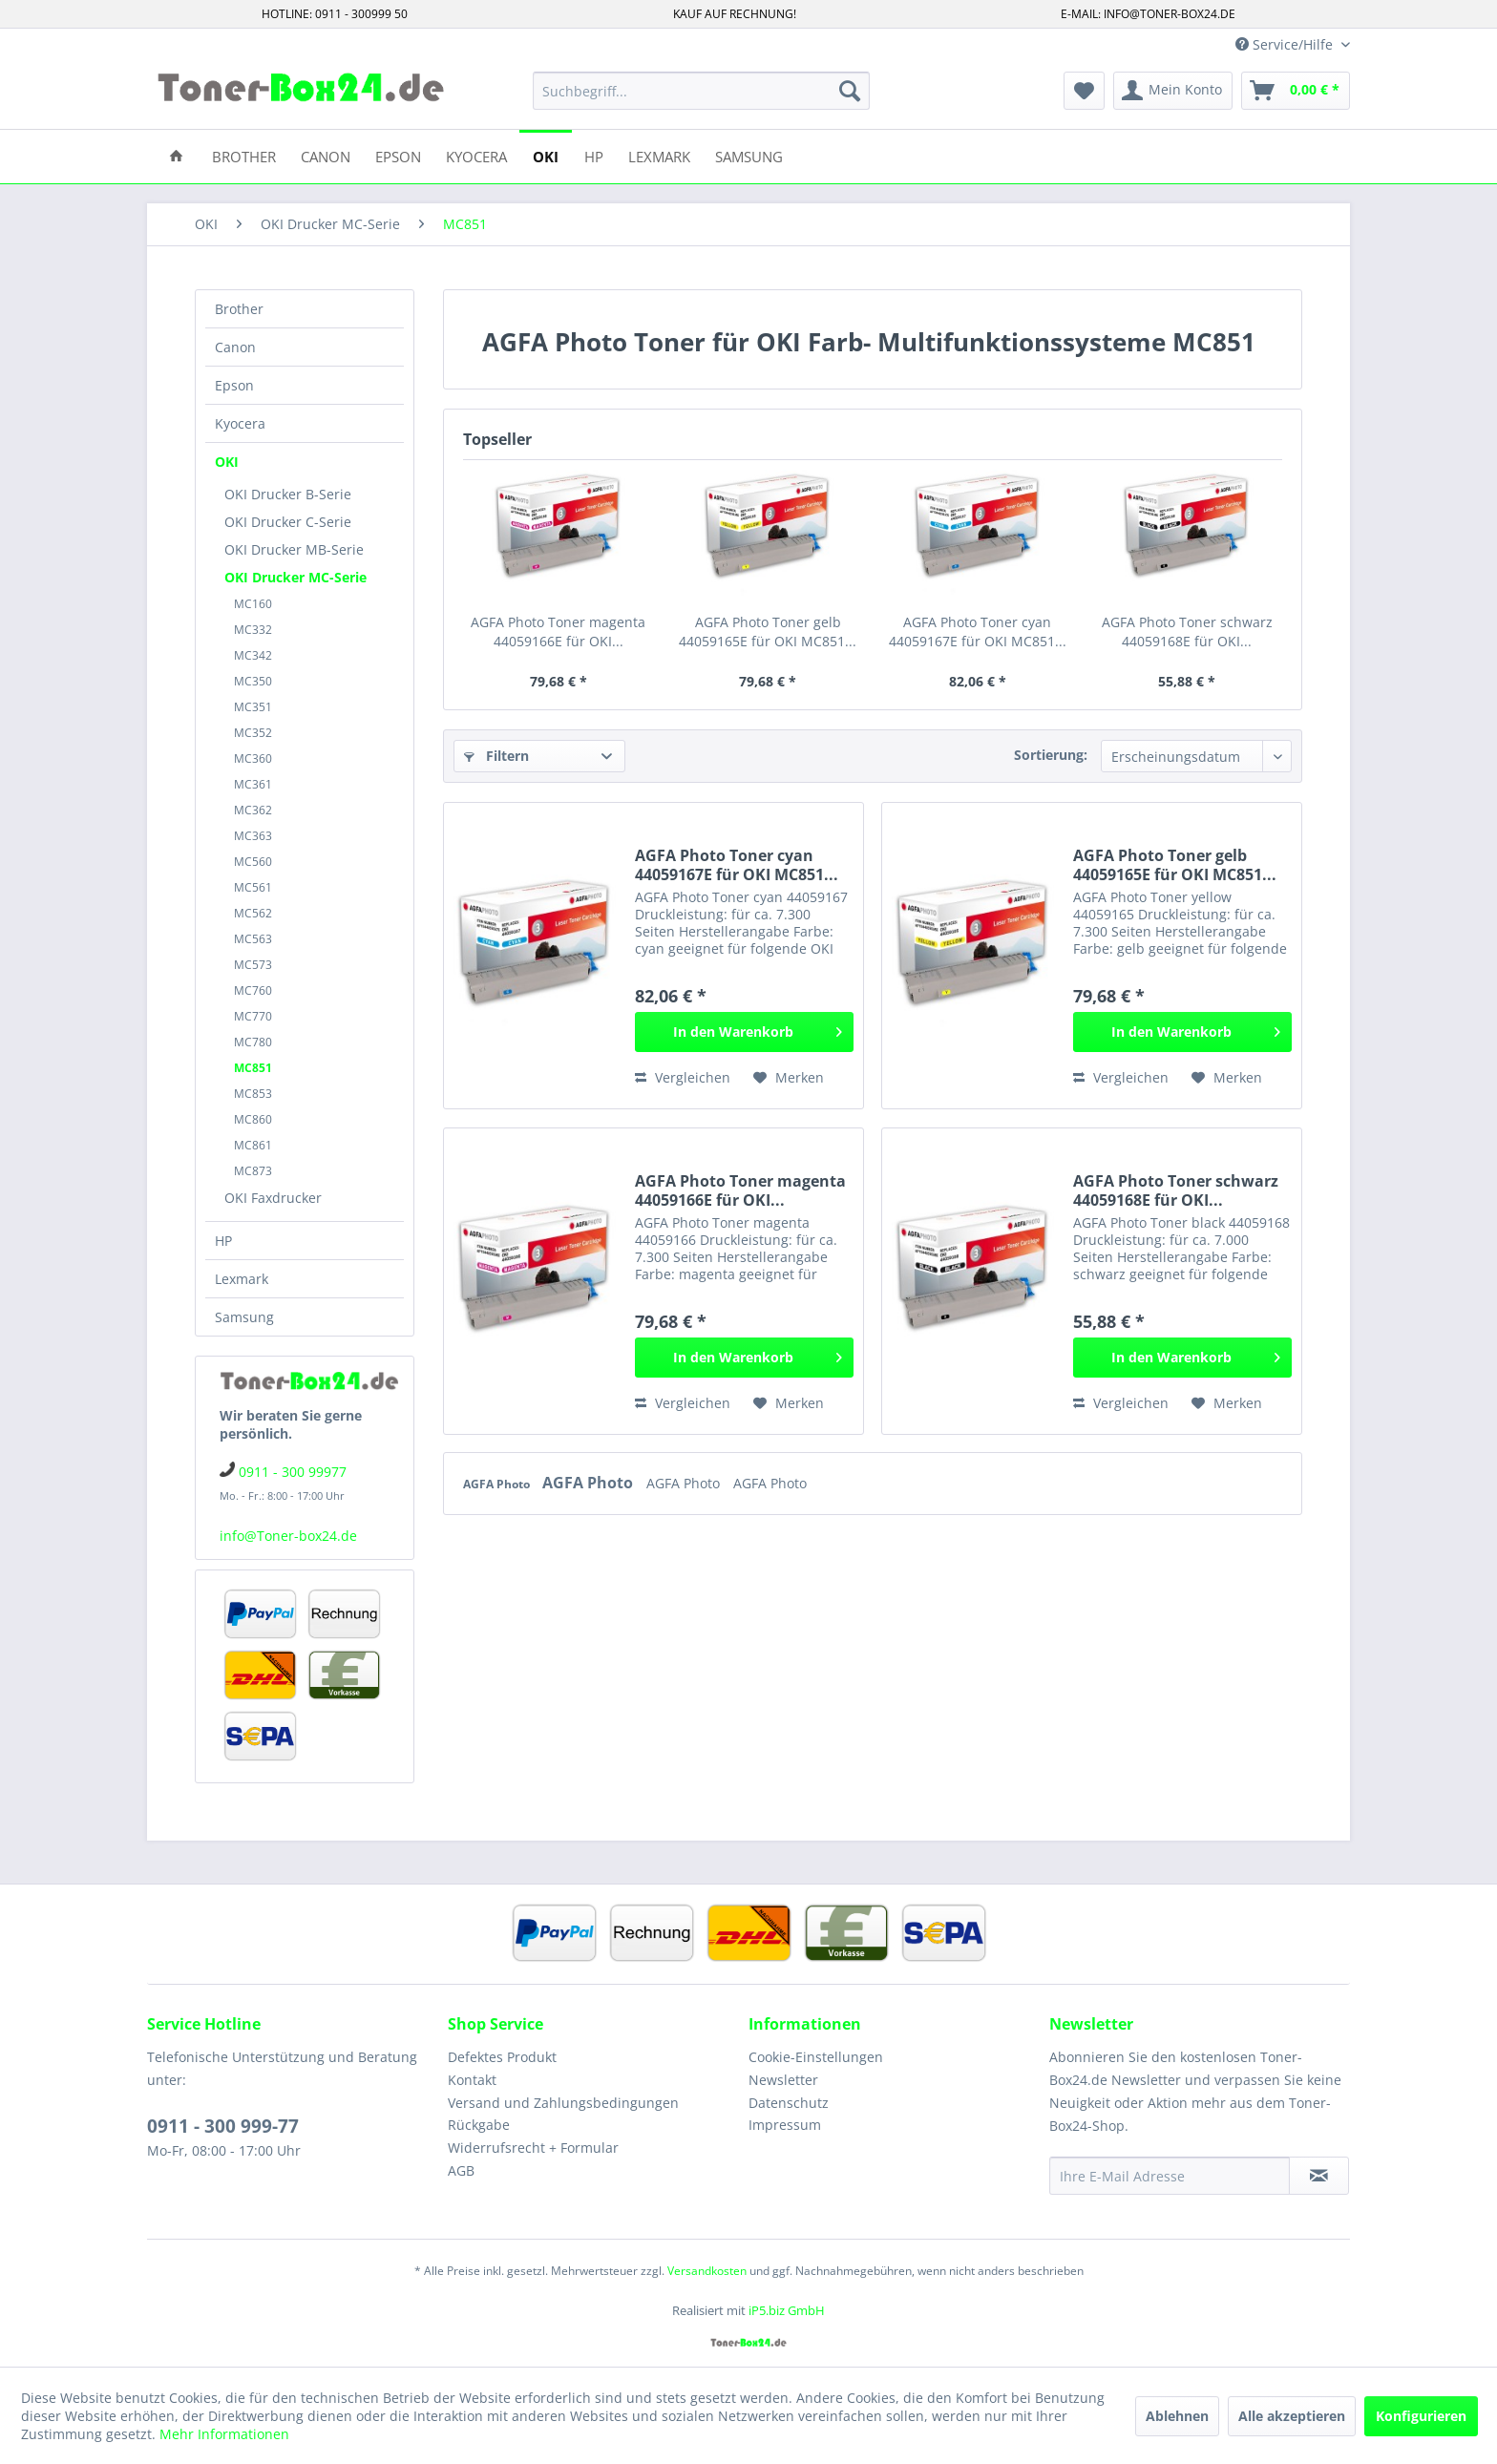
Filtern (496, 756)
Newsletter (783, 2080)
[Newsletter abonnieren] (1319, 2176)
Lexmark (241, 1279)
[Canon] (325, 155)
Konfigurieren (1421, 2416)
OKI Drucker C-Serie (287, 522)
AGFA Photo (498, 1484)
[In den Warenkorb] (744, 1032)
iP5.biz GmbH (786, 2310)
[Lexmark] (659, 155)
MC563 (253, 939)
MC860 (253, 1119)
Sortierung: (1050, 755)
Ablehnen (1177, 2416)
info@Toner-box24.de (288, 1536)
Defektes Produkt (502, 2057)
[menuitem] (701, 91)
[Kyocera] (476, 155)
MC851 (253, 1068)
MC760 (253, 990)
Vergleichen (682, 1077)
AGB (461, 2170)
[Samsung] (749, 155)
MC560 (253, 861)
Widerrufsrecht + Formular (533, 2147)
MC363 (253, 836)
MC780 (253, 1042)
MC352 (253, 733)
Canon (235, 347)
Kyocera (240, 423)
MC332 (253, 629)
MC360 (253, 758)
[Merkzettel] (1084, 91)
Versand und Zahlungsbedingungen (563, 2103)
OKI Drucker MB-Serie (294, 549)
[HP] (594, 155)
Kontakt (472, 2080)
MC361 (253, 784)
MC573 (253, 965)
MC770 (253, 1016)
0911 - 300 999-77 (223, 2126)
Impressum (784, 2125)
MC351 (253, 707)
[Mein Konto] (1173, 91)
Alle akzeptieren (1291, 2416)
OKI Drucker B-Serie (287, 494)
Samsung (244, 1317)
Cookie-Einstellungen (815, 2057)
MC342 (253, 655)
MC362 (253, 810)
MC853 (253, 1093)
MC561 (253, 887)
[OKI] (545, 155)
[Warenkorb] (1295, 91)
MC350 (253, 681)
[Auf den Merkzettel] (788, 1077)
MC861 (253, 1145)
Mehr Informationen (224, 2434)
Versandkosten (707, 2271)
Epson (234, 385)
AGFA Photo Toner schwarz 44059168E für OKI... (1187, 631)
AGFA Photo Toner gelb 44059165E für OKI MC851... (767, 631)
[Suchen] (850, 91)
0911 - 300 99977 (293, 1472)
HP (223, 1241)
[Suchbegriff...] (701, 91)
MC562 (253, 913)
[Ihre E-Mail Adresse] (1169, 2176)
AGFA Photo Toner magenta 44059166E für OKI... (558, 631)
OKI (227, 462)
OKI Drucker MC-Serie (295, 577)
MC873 (253, 1171)
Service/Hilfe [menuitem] (1286, 44)
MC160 (253, 604)
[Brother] (244, 155)
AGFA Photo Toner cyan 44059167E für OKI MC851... (977, 631)
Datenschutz (788, 2103)
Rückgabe (479, 2125)
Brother (239, 309)
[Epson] (398, 155)
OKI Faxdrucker (273, 1198)
